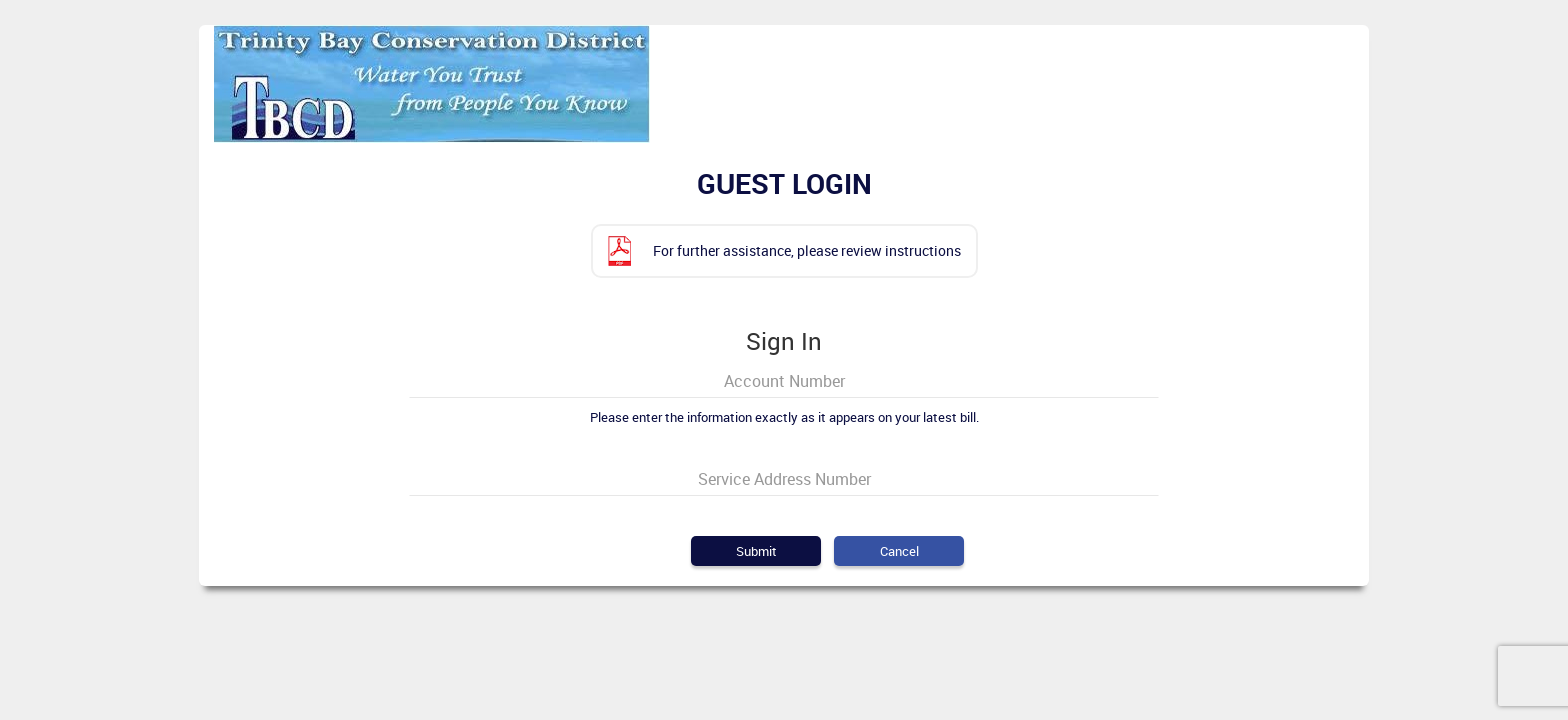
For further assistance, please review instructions (807, 250)
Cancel (899, 551)
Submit (756, 551)
